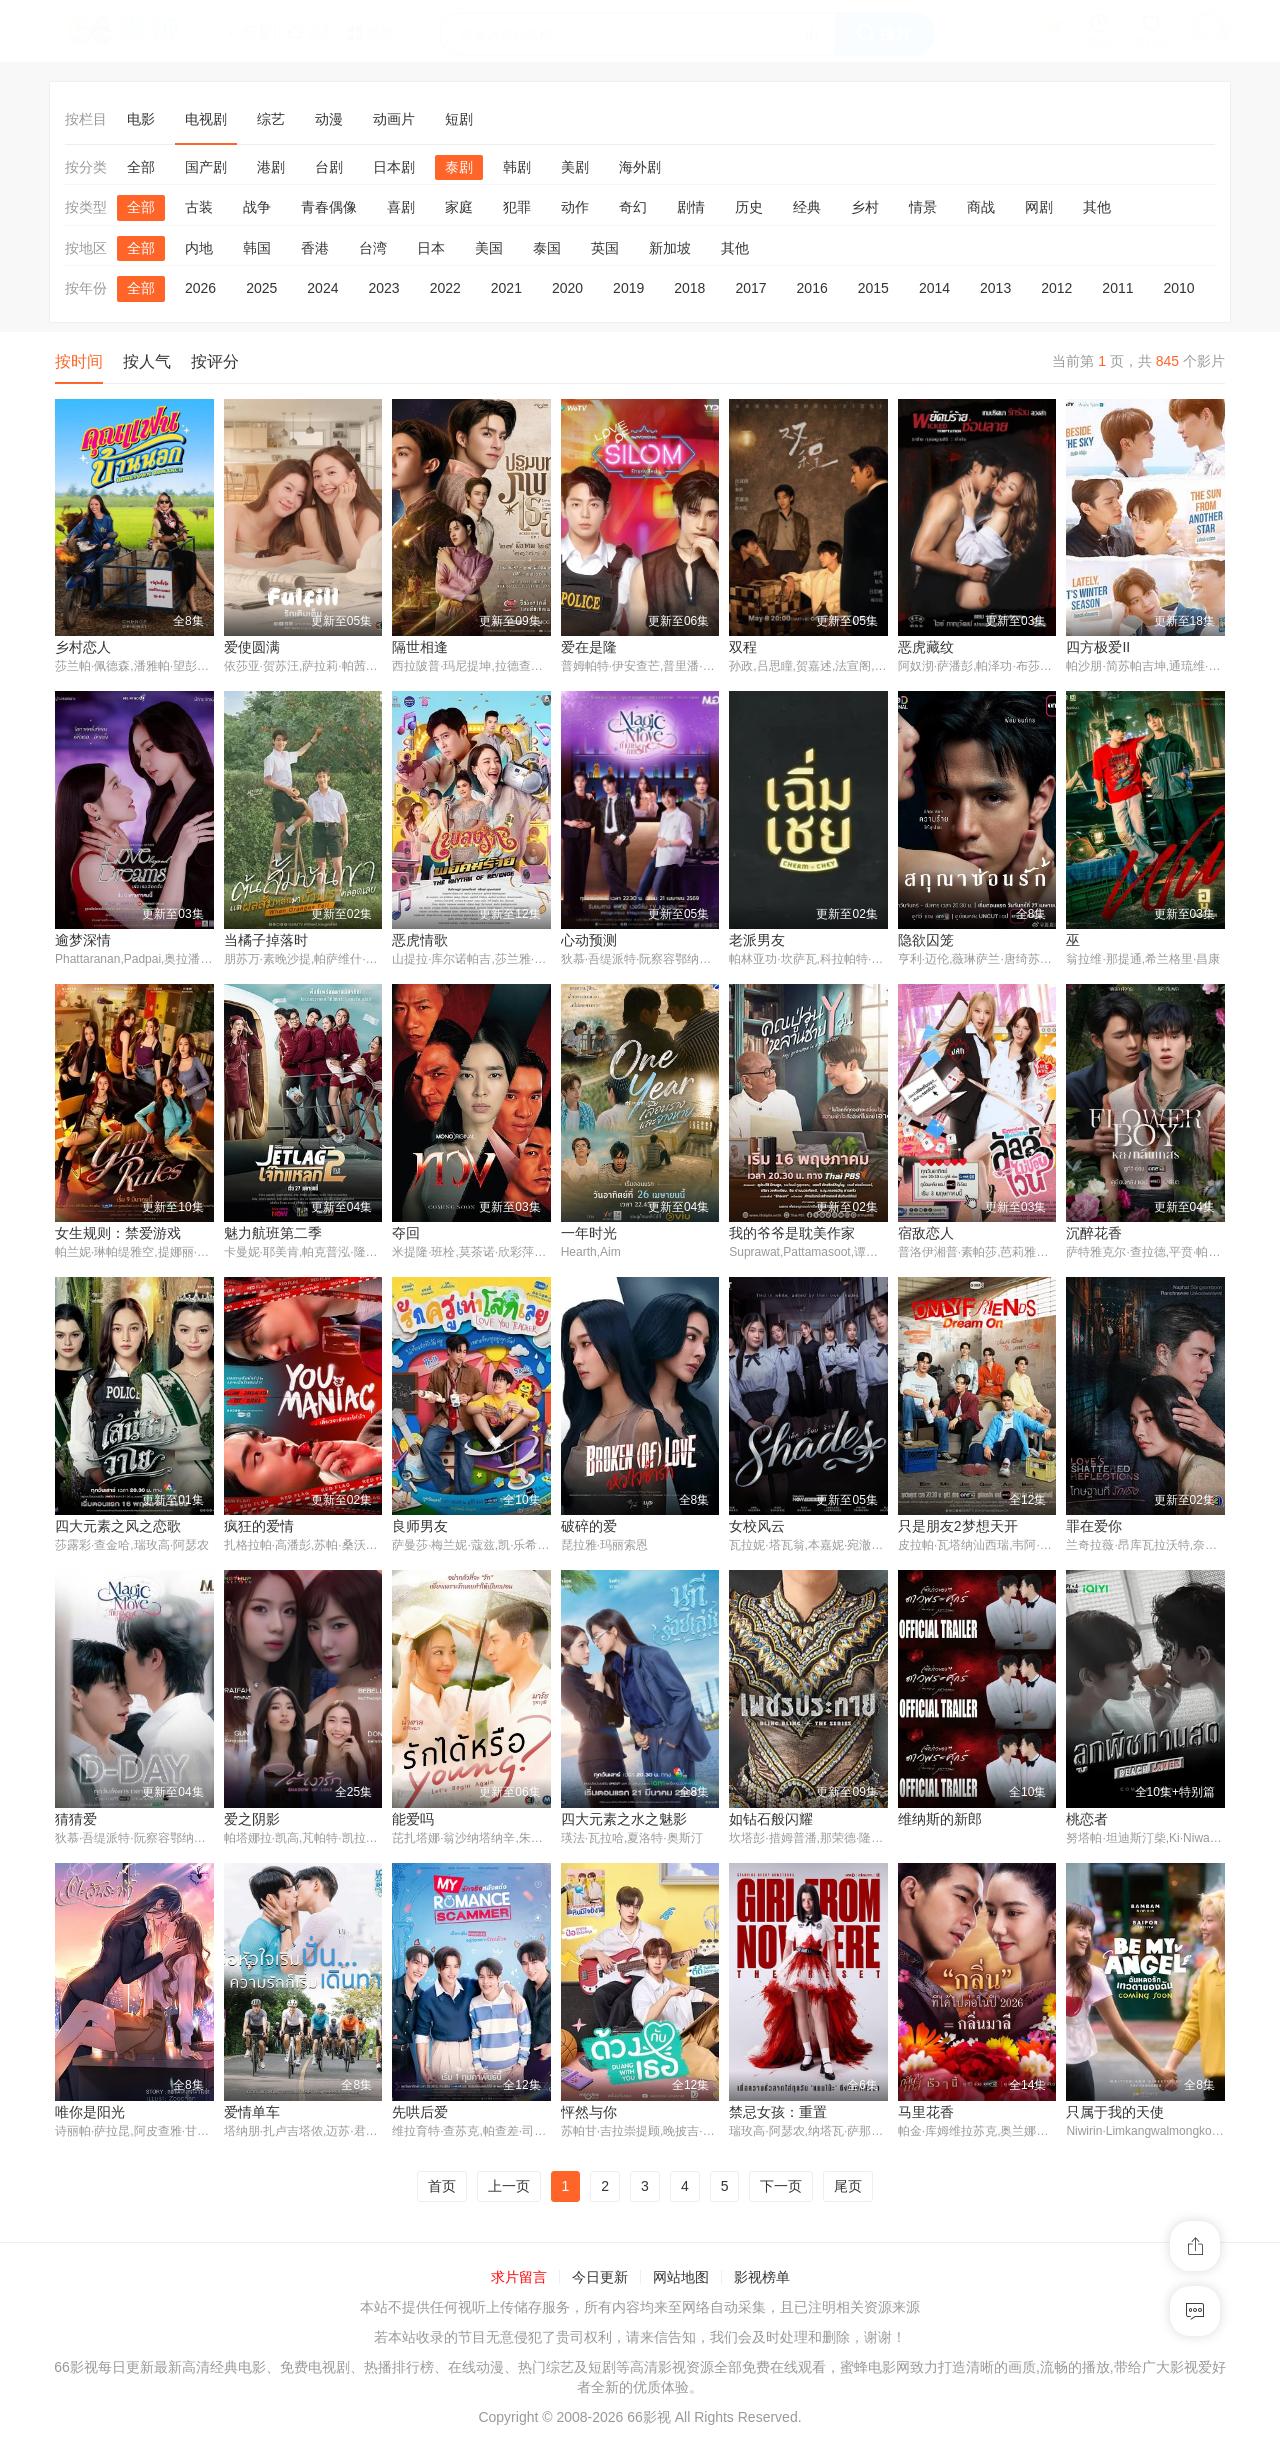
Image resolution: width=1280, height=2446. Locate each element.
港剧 (271, 167)
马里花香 (926, 2115)
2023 (383, 288)
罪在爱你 (1094, 1528)
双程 (743, 647)
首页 (442, 2189)
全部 (141, 167)
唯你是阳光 (90, 2115)
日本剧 (394, 167)
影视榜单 (762, 2281)
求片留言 (519, 2281)
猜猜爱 (76, 1821)
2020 (567, 288)
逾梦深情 (83, 941)
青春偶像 (329, 207)
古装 (199, 207)
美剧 (575, 167)
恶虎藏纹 (926, 647)
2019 (628, 288)
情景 (923, 207)
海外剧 (640, 167)
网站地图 (681, 2281)
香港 (315, 248)
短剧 (459, 119)
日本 (431, 248)
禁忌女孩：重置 (778, 2115)
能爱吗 (413, 1821)
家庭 (459, 207)
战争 (257, 207)
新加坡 (670, 248)
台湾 (373, 248)
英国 (605, 248)
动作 (575, 207)
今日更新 (600, 2281)
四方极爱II (1098, 647)
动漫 (329, 119)
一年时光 (589, 1234)
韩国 (257, 248)
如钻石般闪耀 (771, 1821)
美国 (489, 248)
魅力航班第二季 (273, 1234)
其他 (1097, 207)
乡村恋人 (83, 647)
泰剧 (459, 167)
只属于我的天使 (1115, 2115)
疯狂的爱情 (259, 1528)
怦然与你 (589, 2115)
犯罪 (517, 207)
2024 (322, 288)
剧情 (691, 207)
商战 (981, 207)
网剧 (1039, 207)
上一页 (509, 2189)
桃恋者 (1087, 1821)
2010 (1179, 288)
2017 (750, 288)
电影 (141, 119)
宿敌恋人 (926, 1234)
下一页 (781, 2189)
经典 (807, 207)
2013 (995, 288)
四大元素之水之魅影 (624, 1821)
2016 (812, 288)
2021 (506, 288)
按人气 (147, 361)
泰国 (547, 248)
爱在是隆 (589, 647)
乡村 (865, 207)
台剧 (329, 167)
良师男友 (420, 1528)
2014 (934, 288)
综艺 (271, 119)
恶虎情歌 (420, 941)
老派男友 (757, 941)
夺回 (406, 1234)
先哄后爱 (420, 2115)
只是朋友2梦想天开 (958, 1528)
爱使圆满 (252, 647)
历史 (749, 207)
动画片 (394, 119)
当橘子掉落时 (266, 941)
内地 (199, 248)
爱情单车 (252, 2115)
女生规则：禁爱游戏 (118, 1234)
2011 (1117, 288)
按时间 (79, 361)
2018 (689, 288)
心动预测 (589, 941)
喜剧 (401, 207)
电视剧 (206, 119)
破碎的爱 (589, 1528)
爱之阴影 (252, 1821)
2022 (445, 288)
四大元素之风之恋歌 (118, 1528)
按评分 (215, 361)
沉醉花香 (1094, 1234)
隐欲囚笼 (926, 941)
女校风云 (757, 1528)
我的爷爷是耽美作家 (792, 1234)
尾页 (848, 2189)
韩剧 (517, 167)
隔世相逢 (420, 647)
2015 (873, 288)
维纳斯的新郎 (940, 1821)
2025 (261, 288)
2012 (1056, 288)
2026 (200, 288)
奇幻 (633, 207)
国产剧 (206, 167)
